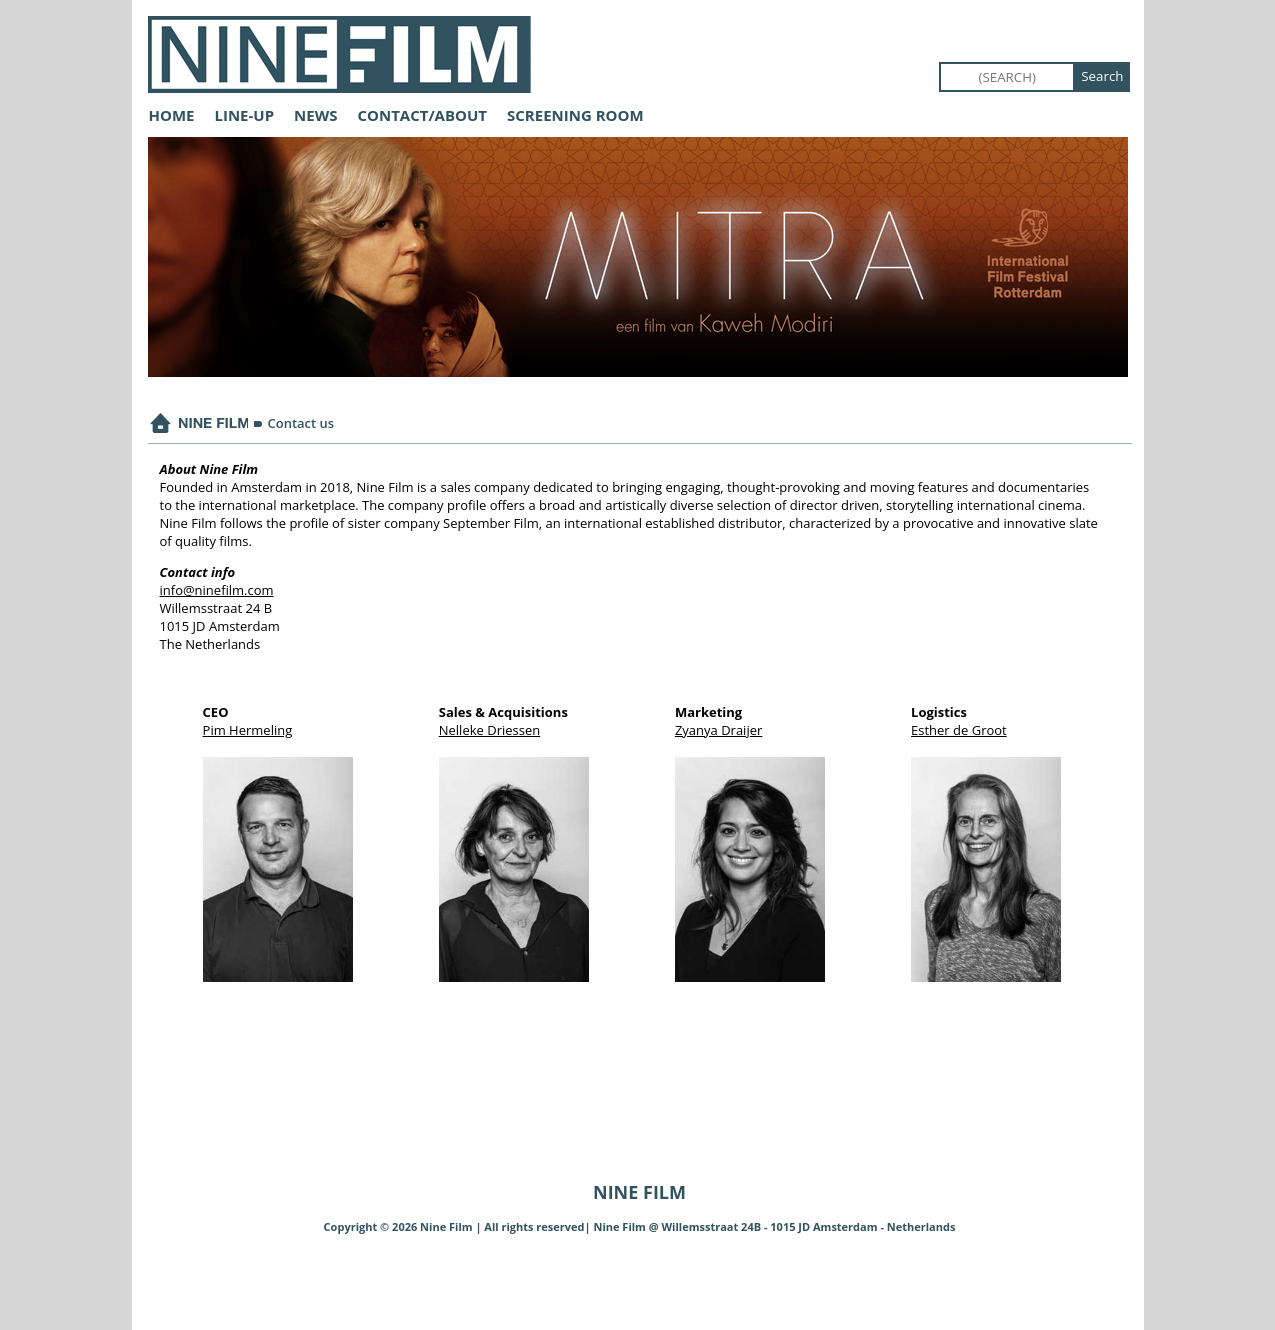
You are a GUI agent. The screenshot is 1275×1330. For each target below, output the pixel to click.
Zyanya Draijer (718, 730)
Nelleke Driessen (489, 730)
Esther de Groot (959, 730)
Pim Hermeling (248, 730)
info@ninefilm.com (217, 590)
